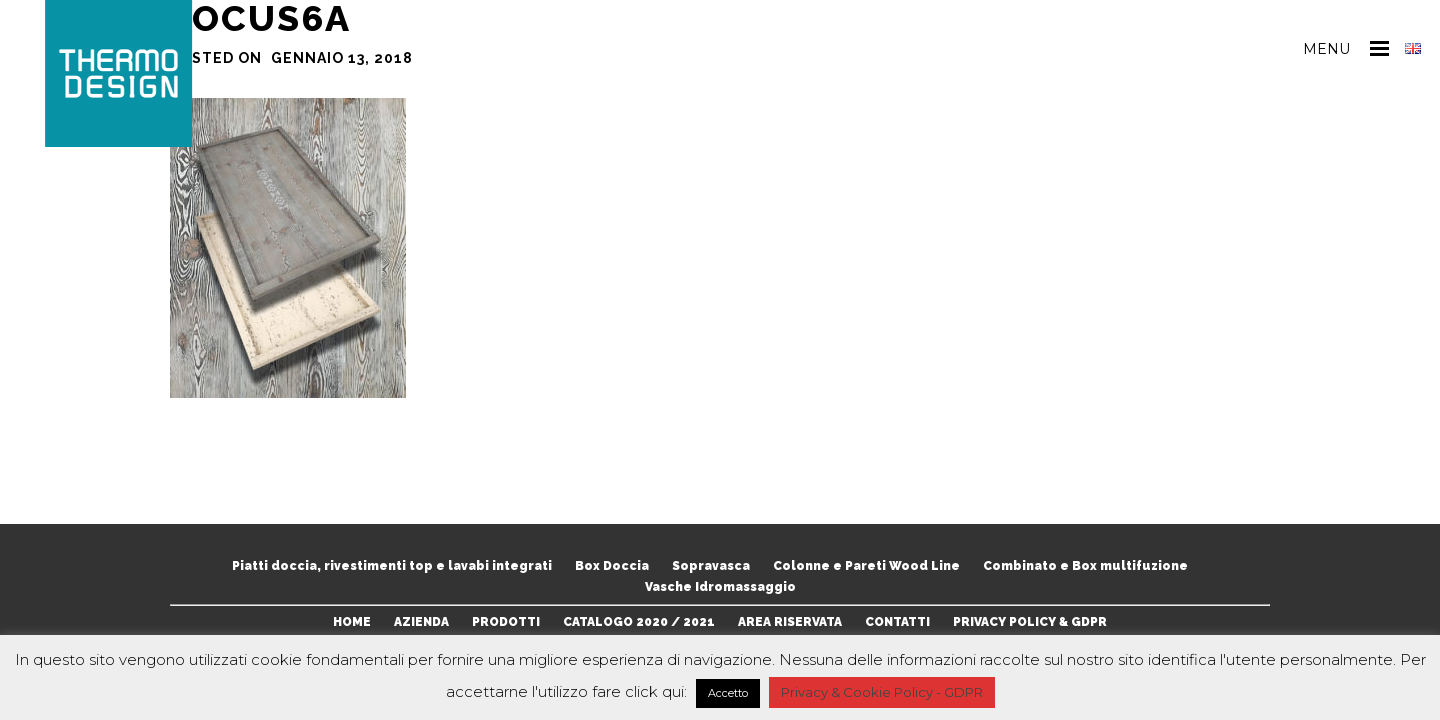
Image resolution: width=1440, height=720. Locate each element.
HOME (352, 622)
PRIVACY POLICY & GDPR (1030, 622)
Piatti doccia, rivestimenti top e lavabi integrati (392, 566)
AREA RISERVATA (790, 622)
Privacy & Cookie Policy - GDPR (882, 692)
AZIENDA (421, 622)
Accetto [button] (728, 693)
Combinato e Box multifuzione (1085, 566)
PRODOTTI (506, 622)
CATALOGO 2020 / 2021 (639, 622)
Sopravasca (711, 566)
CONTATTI (897, 622)
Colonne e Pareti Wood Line (866, 566)
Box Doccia (612, 566)
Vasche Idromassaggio (720, 587)
